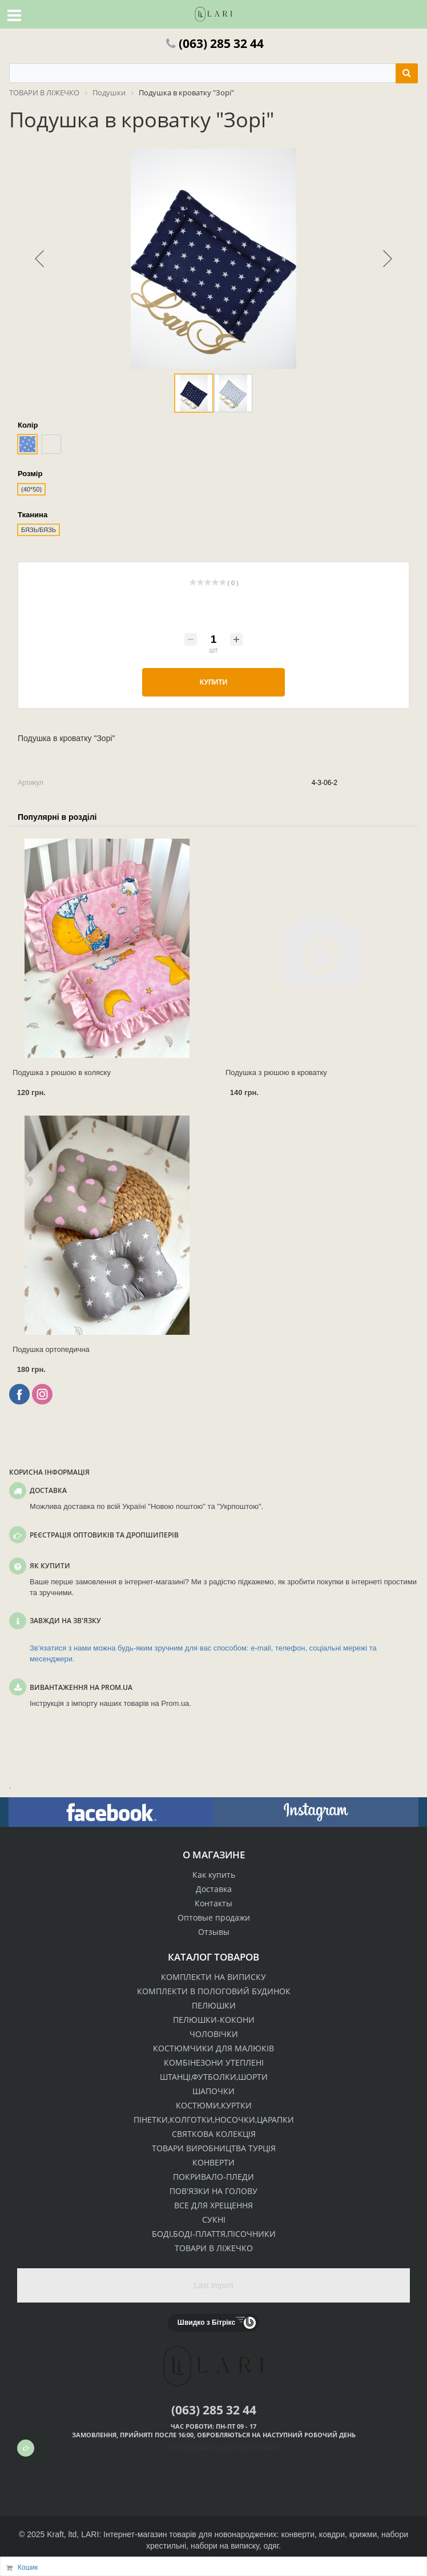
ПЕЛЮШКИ (214, 2005)
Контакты (213, 1903)
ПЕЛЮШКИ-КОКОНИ (214, 2019)
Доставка (214, 1888)
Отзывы (213, 1931)
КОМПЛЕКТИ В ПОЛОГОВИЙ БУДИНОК (214, 1991)
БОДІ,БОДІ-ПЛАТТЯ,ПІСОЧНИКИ (214, 2233)
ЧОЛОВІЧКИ (214, 2033)
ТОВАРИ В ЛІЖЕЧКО (214, 2248)
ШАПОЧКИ (213, 2091)
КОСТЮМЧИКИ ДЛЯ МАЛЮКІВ (213, 2048)
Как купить (213, 1874)
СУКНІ (213, 2219)
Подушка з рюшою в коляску (62, 1072)
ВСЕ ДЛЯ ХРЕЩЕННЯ (213, 2205)
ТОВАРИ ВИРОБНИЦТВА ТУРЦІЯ (214, 2148)
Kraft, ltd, (63, 2534)
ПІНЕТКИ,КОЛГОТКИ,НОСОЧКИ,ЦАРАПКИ (214, 2119)
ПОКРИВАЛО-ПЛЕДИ (213, 2176)
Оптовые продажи (214, 1917)
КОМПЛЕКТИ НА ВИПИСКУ (213, 1976)
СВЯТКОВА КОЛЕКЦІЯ (214, 2133)
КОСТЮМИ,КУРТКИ (214, 2105)
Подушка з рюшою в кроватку (276, 1072)
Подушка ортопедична (51, 1349)
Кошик (28, 2567)
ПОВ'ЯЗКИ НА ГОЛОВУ (213, 2190)
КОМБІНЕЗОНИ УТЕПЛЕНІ (214, 2062)
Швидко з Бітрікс (206, 2323)
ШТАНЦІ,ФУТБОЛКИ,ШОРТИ (214, 2076)
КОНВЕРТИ (213, 2162)
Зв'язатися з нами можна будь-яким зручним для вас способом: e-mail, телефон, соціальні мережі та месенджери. (203, 1653)
